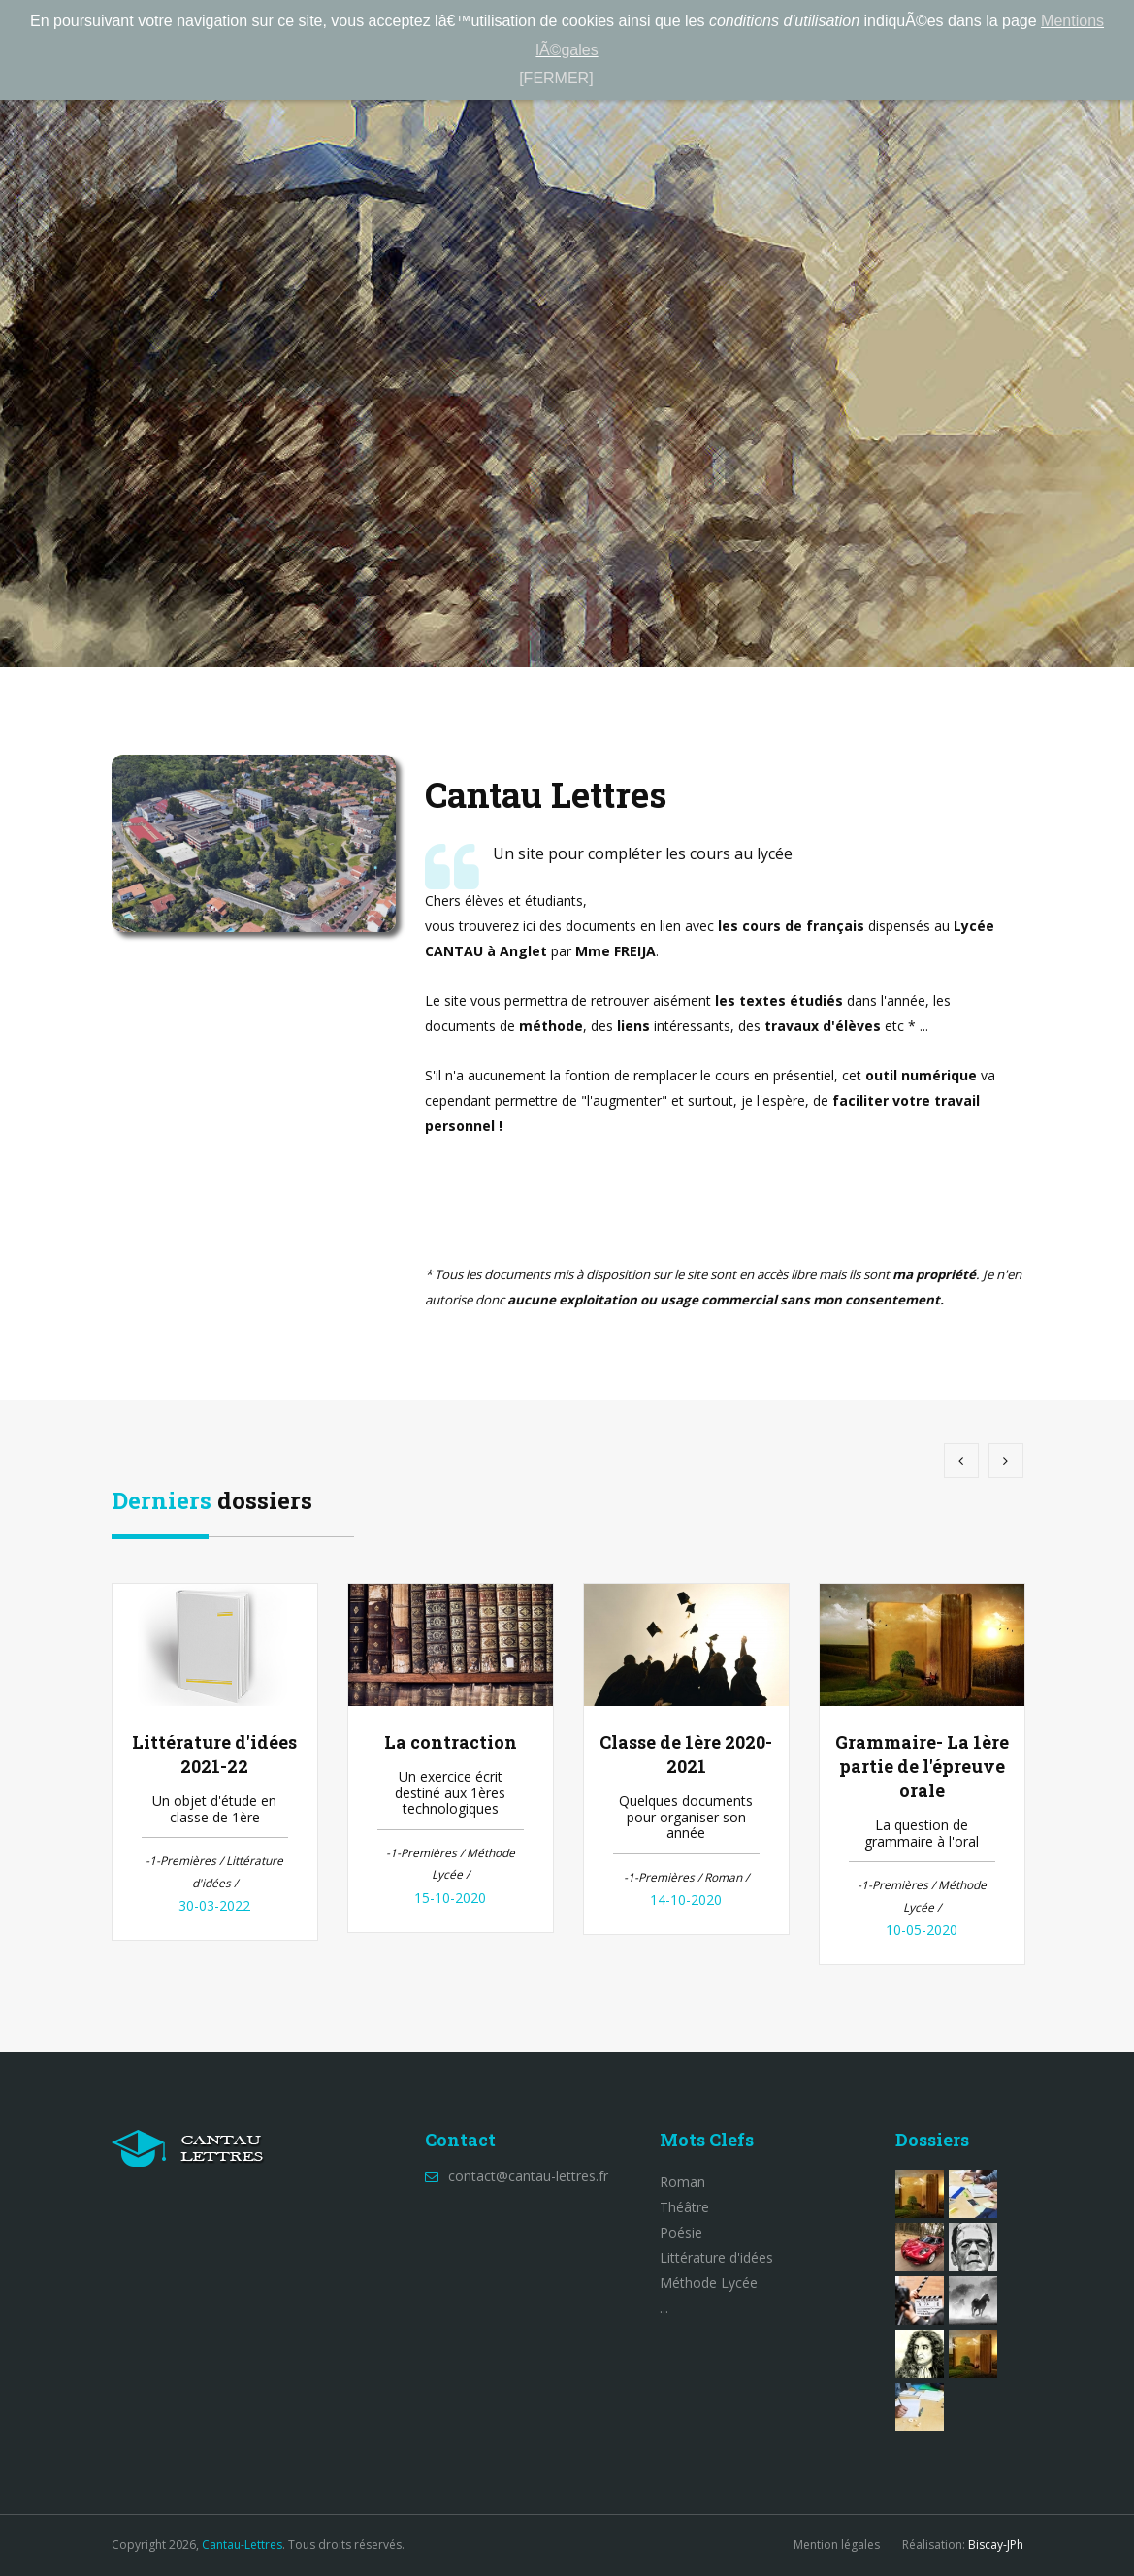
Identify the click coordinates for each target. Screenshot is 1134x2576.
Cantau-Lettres (242, 2544)
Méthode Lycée (709, 2282)
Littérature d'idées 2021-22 (214, 1754)
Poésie (681, 2232)
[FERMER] (556, 78)
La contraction (450, 1742)
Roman (682, 2182)
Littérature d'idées (716, 2257)
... (664, 2308)
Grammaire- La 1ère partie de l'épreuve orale (922, 1766)
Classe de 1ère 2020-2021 (685, 1754)
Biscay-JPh (995, 2544)
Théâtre (684, 2207)
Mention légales (837, 2544)
